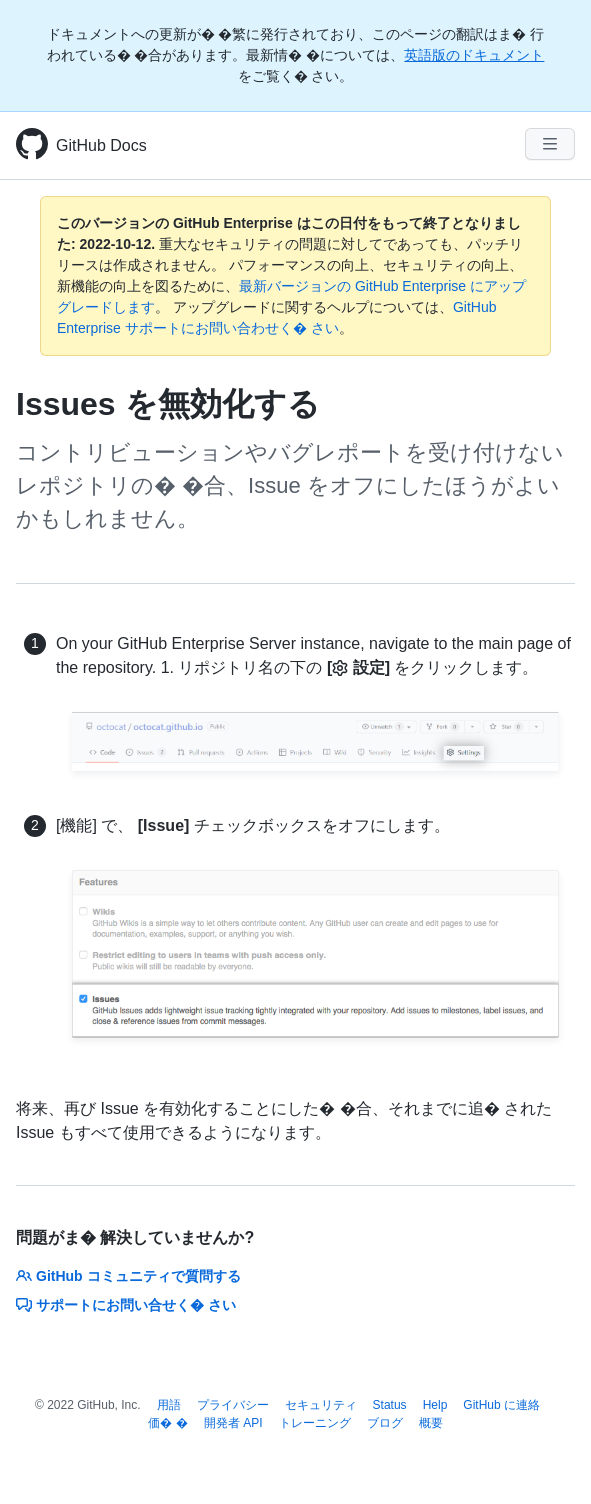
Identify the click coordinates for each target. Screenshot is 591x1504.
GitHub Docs (101, 145)
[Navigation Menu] (550, 144)
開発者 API (233, 1423)
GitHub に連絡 (501, 1405)
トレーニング (315, 1423)
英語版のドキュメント (474, 55)
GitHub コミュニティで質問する (128, 1276)
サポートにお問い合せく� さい (126, 1305)
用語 (169, 1405)
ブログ (385, 1423)
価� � (167, 1423)
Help (435, 1405)
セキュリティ (321, 1405)
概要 (431, 1423)
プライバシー (233, 1405)
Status (390, 1405)
